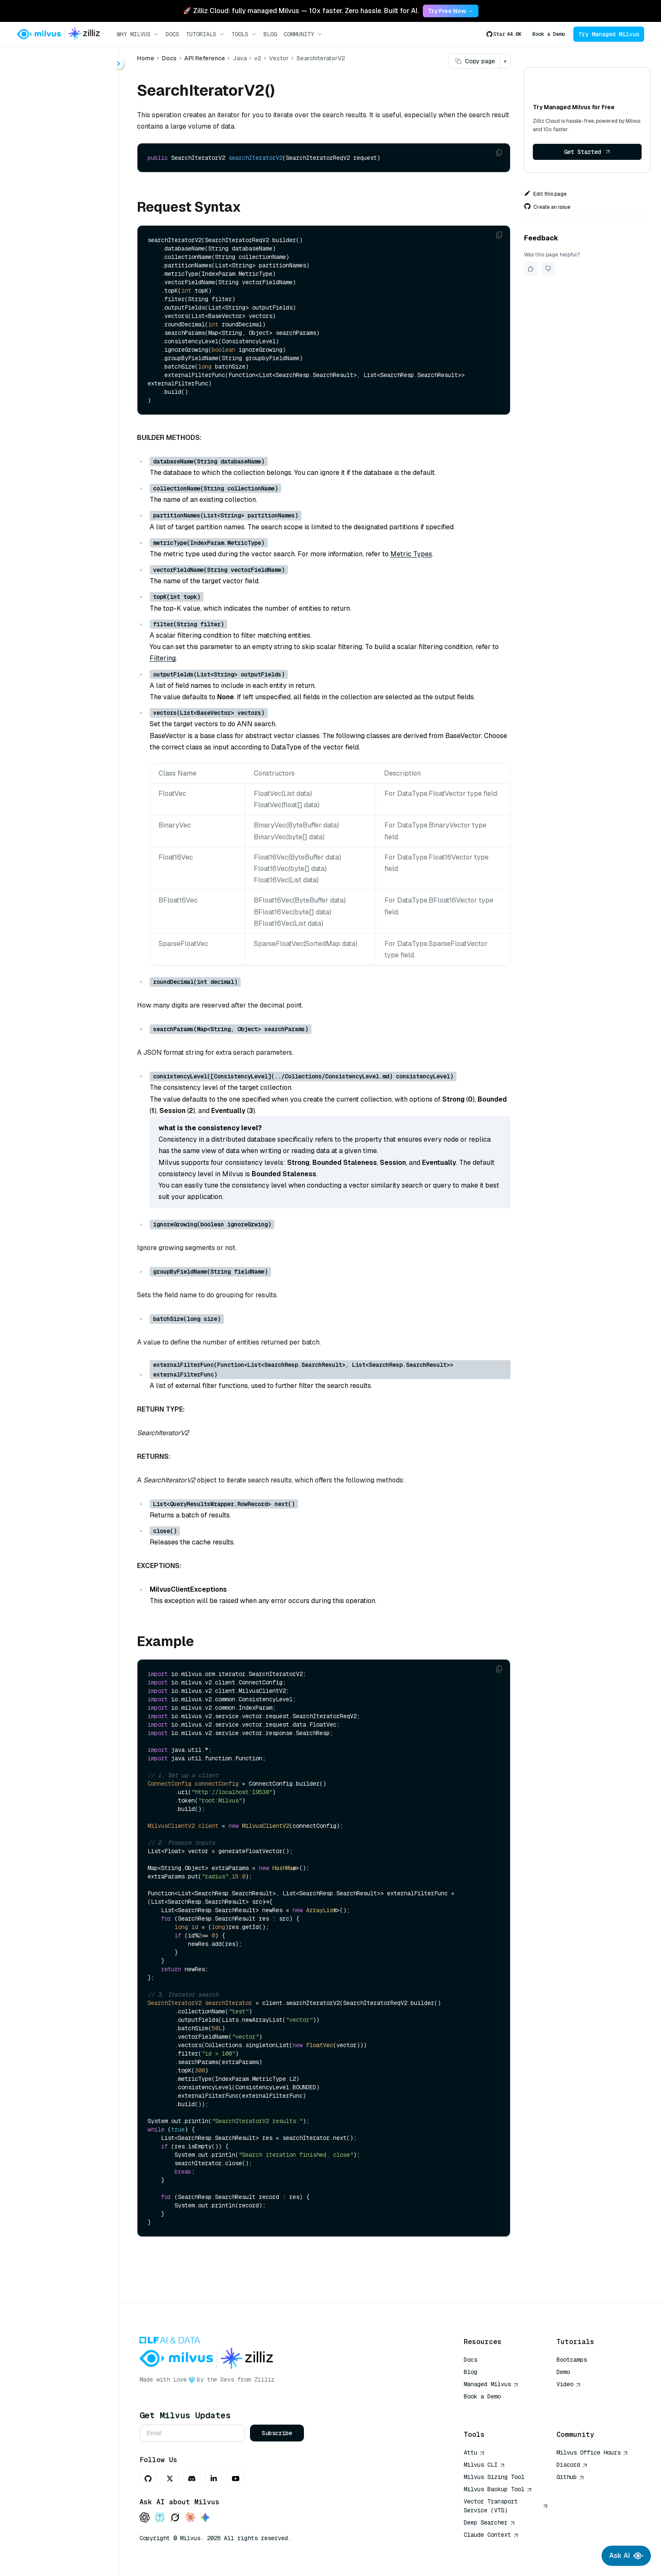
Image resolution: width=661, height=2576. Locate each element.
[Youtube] (235, 2478)
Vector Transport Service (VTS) (506, 2506)
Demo (563, 2372)
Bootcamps (571, 2359)
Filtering (163, 658)
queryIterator (64, 349)
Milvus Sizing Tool (494, 2477)
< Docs (30, 60)
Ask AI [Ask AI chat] (626, 2556)
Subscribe (277, 2433)
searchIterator (66, 395)
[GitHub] (148, 2478)
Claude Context (491, 2534)
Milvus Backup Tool (498, 2489)
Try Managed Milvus (608, 34)
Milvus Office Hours (592, 2452)
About (36, 91)
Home (145, 58)
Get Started (587, 152)
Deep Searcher (489, 2522)
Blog (270, 34)
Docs (172, 34)
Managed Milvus (491, 2384)
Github (570, 2477)
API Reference (204, 58)
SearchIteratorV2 (70, 258)
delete (54, 273)
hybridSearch (65, 304)
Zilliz (264, 2379)
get (49, 289)
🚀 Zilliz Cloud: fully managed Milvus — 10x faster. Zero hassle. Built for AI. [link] (301, 10)
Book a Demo (548, 34)
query (53, 334)
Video (568, 2384)
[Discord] (191, 2478)
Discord (572, 2464)
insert (53, 319)
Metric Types (411, 554)
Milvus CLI (484, 2464)
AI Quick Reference (494, 2408)
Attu (474, 2452)
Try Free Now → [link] (450, 11)
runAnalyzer (63, 365)
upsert (54, 410)
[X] (169, 2478)
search (54, 380)
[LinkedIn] (213, 2478)
